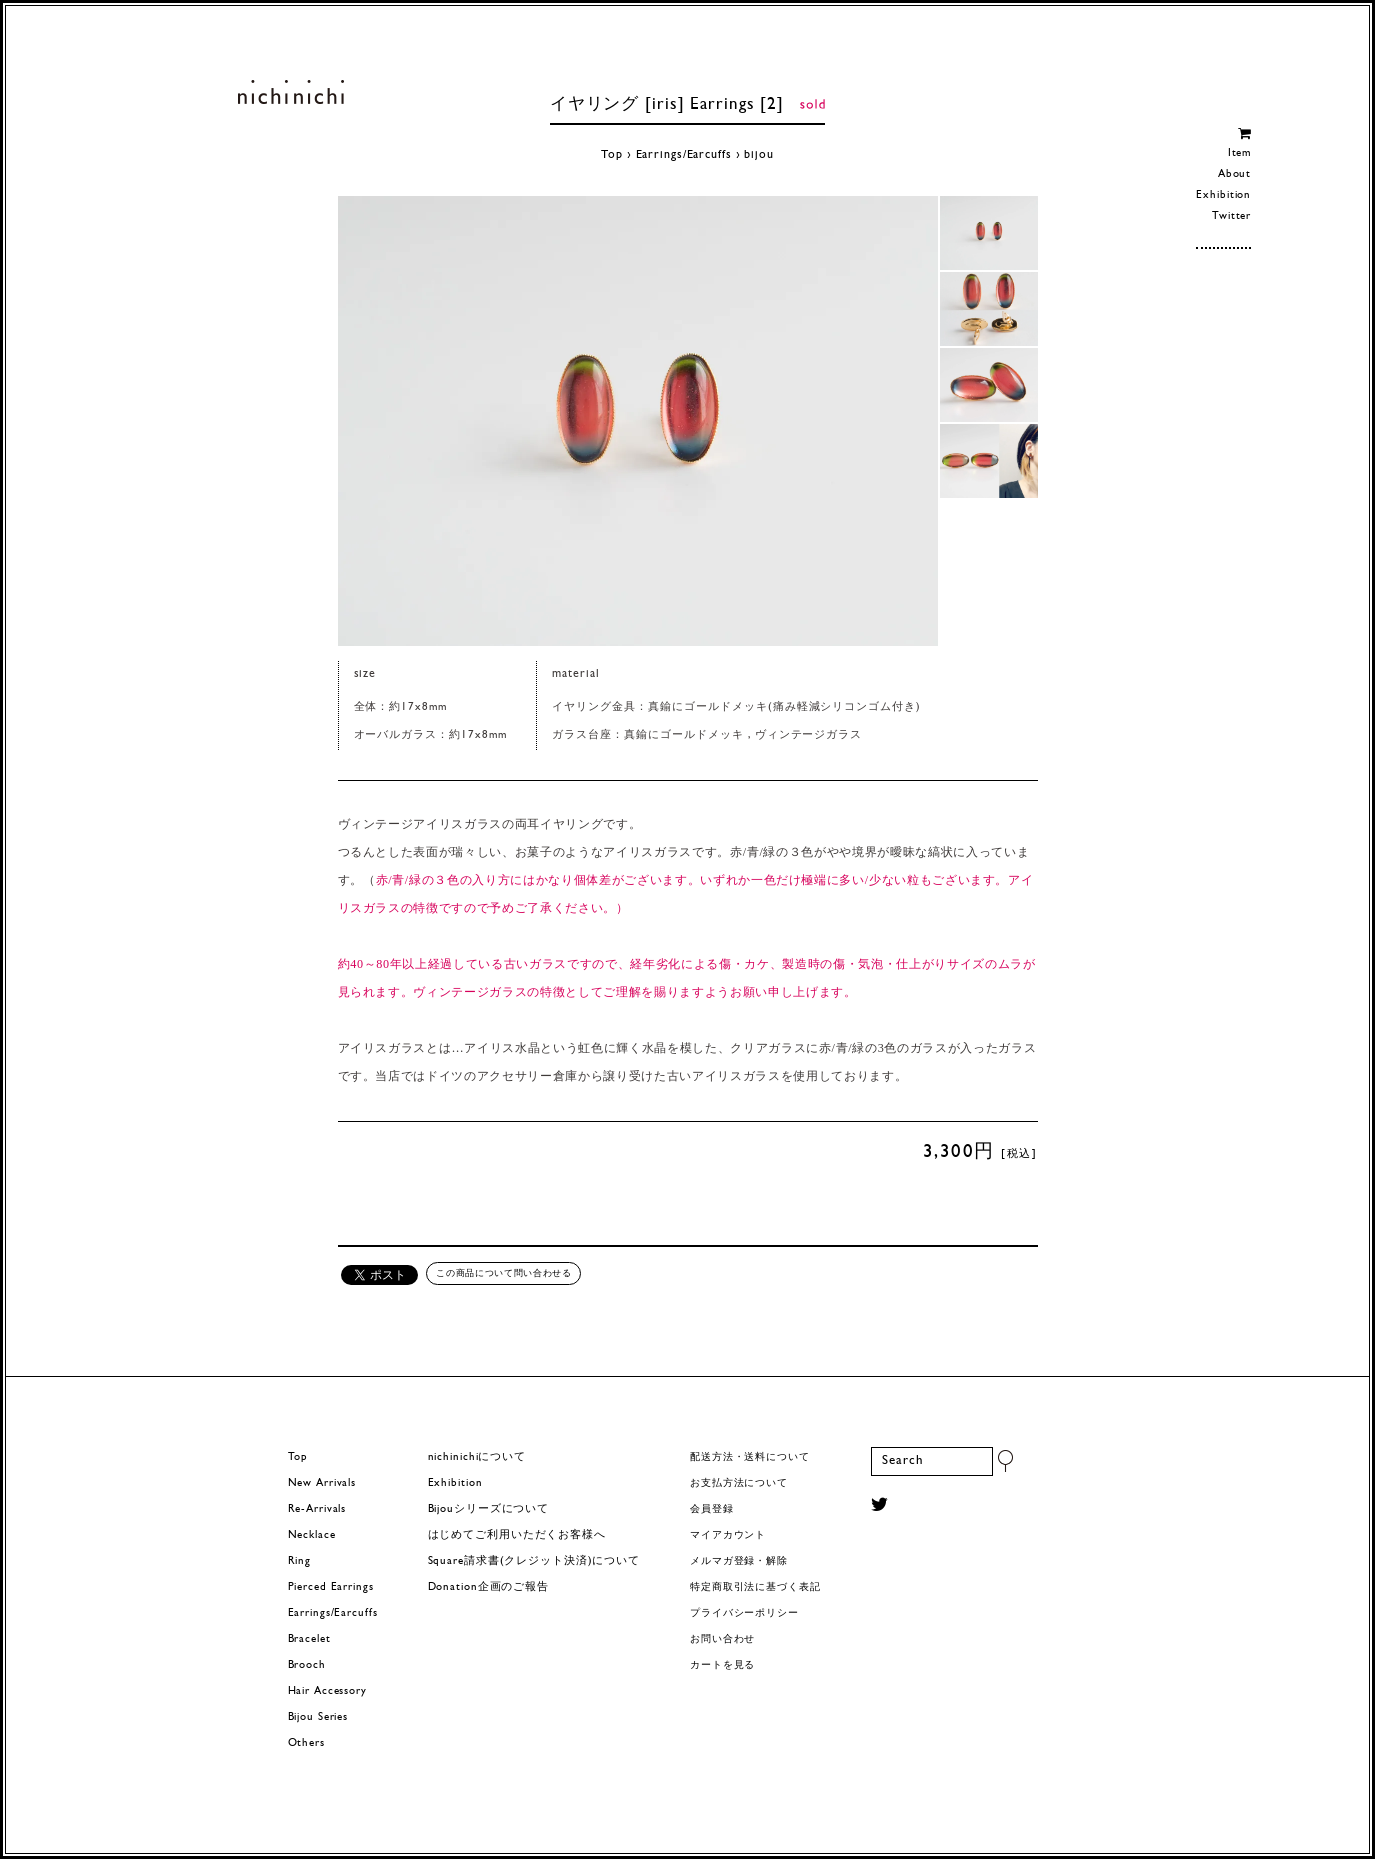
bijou (758, 155)
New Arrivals (322, 1483)
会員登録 (712, 1509)
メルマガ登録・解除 (739, 1561)
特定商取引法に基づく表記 (755, 1587)
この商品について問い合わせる (503, 1273)
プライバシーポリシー (744, 1613)
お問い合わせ (722, 1639)
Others (306, 1743)
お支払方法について (739, 1483)
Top (612, 155)
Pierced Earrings (331, 1587)
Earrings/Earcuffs (684, 155)
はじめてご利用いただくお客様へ (517, 1535)
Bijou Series (318, 1717)
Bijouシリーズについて (489, 1509)
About (1234, 174)
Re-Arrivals (317, 1509)
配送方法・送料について (750, 1457)
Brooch (307, 1665)
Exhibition (1223, 195)
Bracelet (309, 1639)
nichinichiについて (477, 1457)
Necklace (312, 1535)
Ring (300, 1561)
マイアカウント (728, 1535)
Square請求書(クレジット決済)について (534, 1561)
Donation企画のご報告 (488, 1587)
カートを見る (722, 1665)
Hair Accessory (327, 1691)
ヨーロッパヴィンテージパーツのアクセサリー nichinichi (291, 92)
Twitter (1231, 216)
